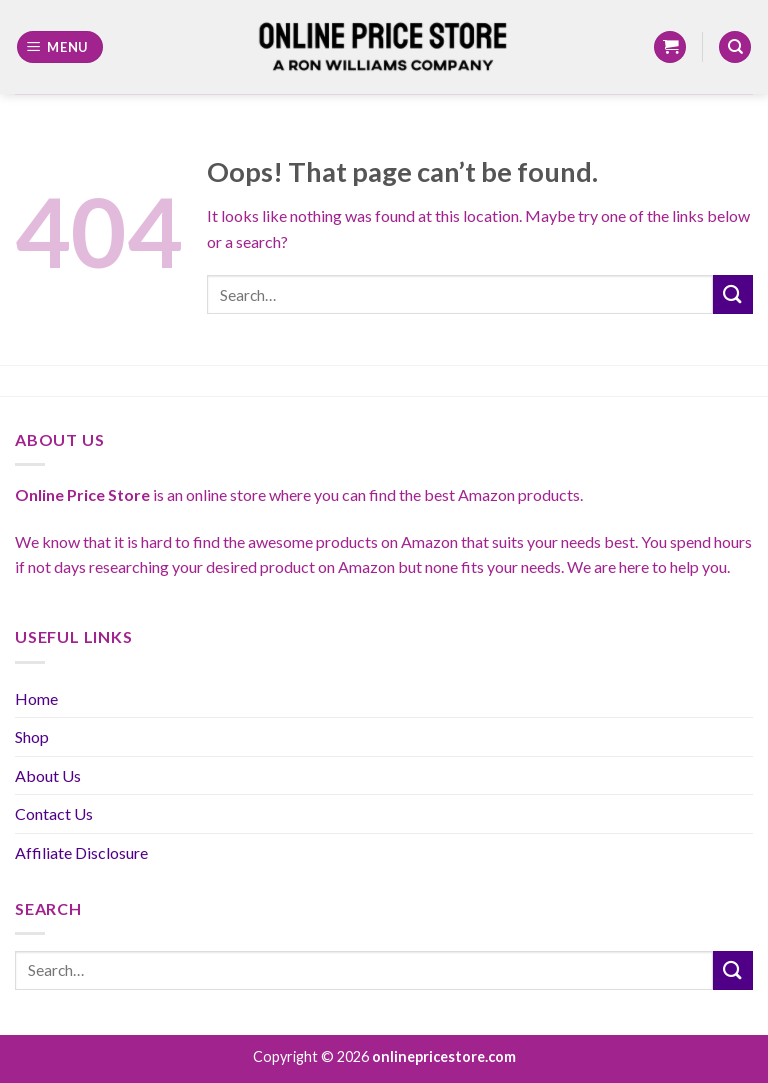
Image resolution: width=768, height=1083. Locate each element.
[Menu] (60, 47)
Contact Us (54, 813)
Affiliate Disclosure (81, 852)
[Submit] (733, 294)
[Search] (735, 47)
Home (36, 698)
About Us (48, 775)
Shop (32, 736)
